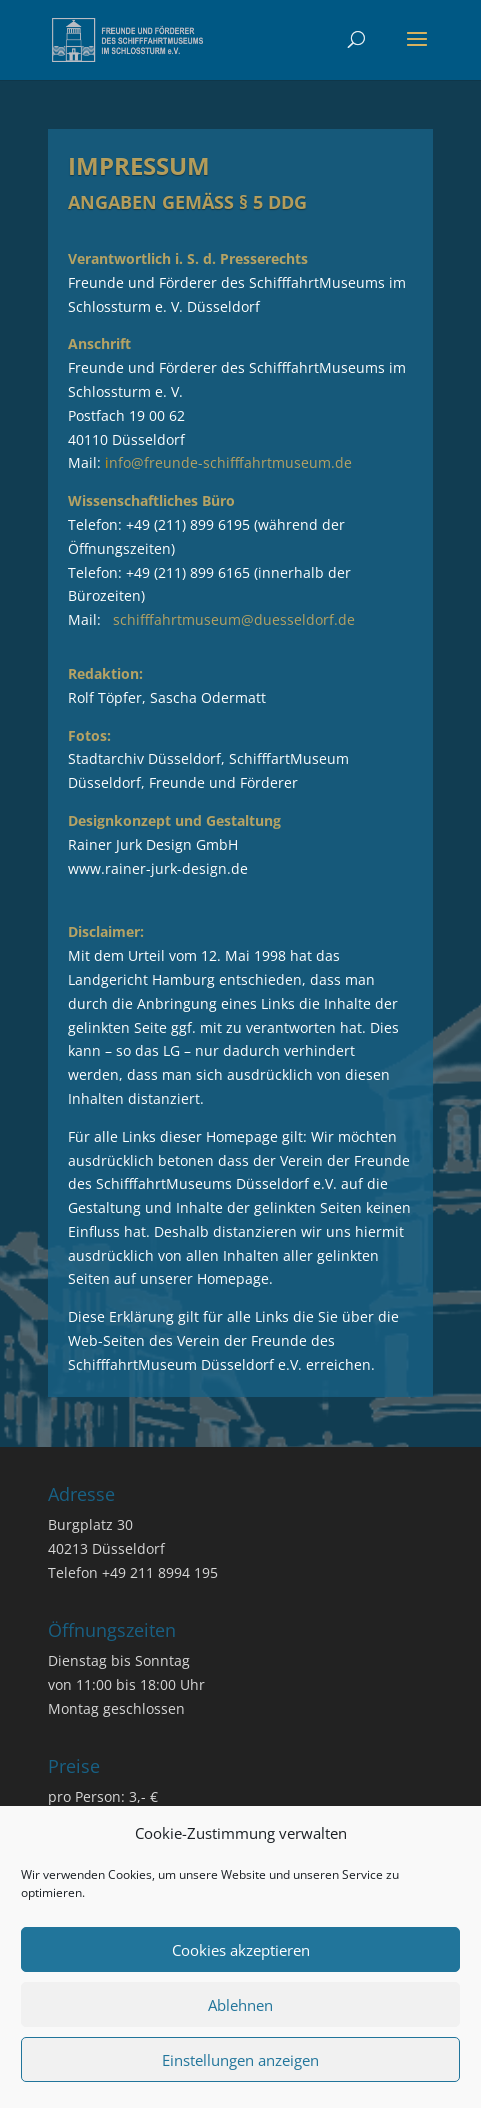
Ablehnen (240, 2005)
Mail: (210, 462)
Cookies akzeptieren (241, 1950)
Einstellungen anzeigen (240, 2060)
